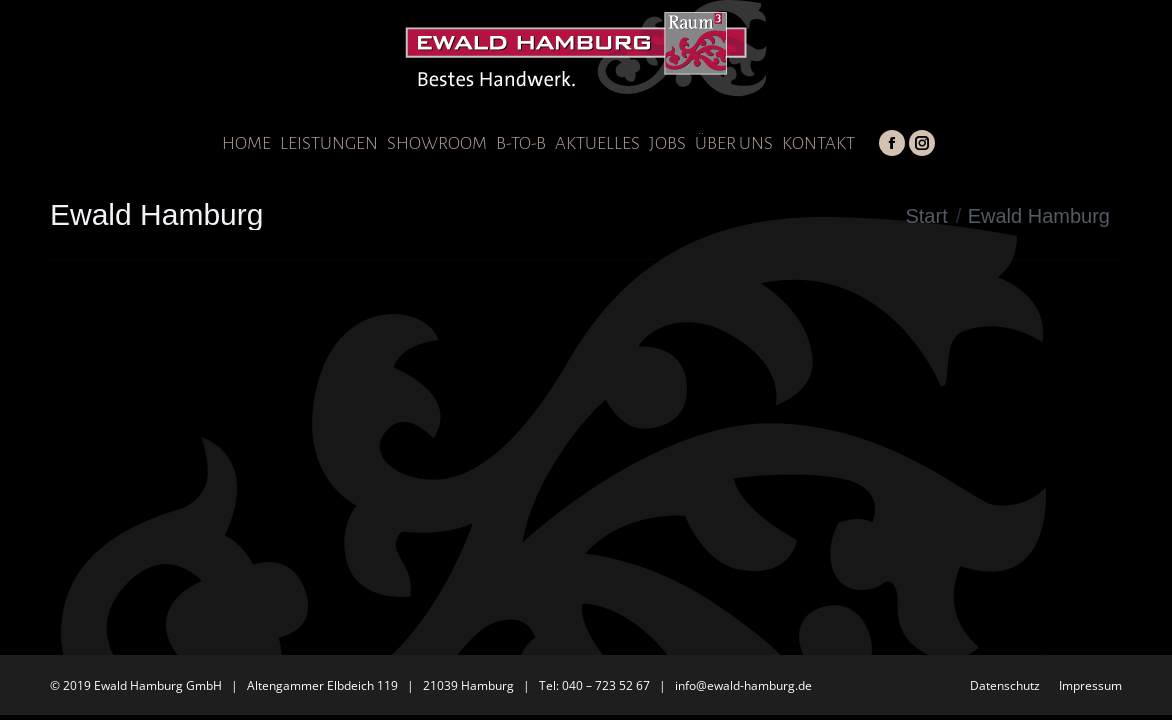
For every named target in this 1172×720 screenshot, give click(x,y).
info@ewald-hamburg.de (743, 685)
